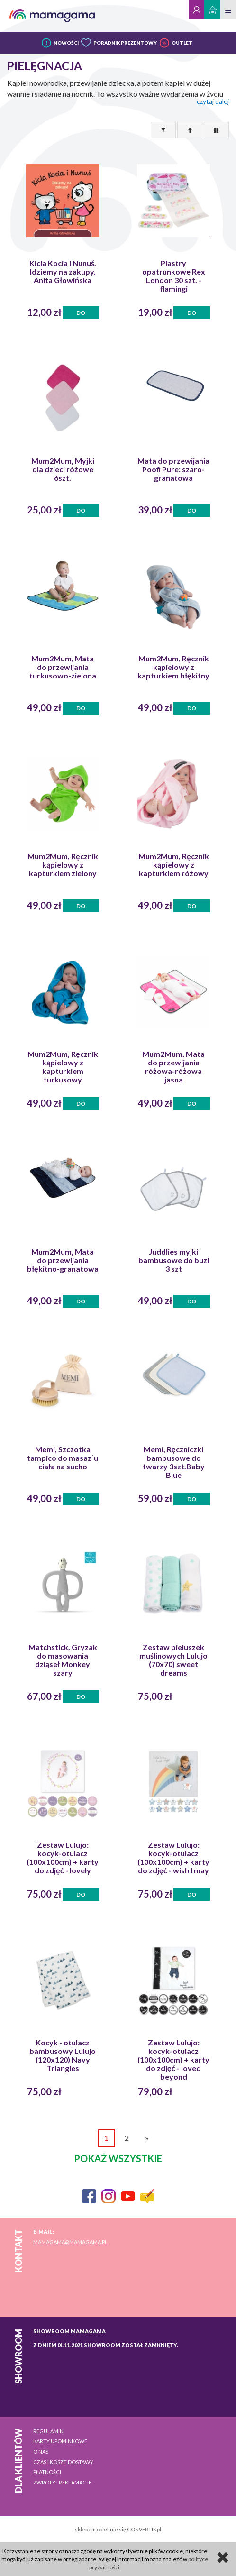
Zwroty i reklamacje (62, 2482)
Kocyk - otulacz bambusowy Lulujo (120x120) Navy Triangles (62, 2055)
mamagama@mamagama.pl (70, 2242)
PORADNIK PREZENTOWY (125, 43)
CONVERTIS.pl (144, 2529)
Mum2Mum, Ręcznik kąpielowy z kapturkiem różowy (173, 865)
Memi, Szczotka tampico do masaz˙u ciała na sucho (62, 1458)
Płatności (47, 2472)
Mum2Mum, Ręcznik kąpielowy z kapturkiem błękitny (173, 667)
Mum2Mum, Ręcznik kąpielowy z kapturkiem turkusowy (62, 1067)
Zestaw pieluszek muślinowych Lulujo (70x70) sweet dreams (173, 1660)
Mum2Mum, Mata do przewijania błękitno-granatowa (63, 1260)
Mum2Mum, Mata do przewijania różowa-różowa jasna (173, 1067)
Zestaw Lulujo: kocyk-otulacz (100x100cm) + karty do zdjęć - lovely (63, 1858)
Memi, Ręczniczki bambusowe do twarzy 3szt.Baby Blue (174, 1462)
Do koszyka (81, 314)
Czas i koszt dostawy (63, 2462)
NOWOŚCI (66, 43)
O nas (40, 2451)
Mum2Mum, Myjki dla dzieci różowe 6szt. (62, 469)
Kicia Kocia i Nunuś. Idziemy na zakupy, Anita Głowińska (62, 271)
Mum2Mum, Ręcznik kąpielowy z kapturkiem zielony (62, 865)
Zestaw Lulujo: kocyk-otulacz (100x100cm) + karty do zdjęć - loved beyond (173, 2059)
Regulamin (48, 2431)
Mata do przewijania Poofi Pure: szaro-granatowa (173, 469)
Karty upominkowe (60, 2441)
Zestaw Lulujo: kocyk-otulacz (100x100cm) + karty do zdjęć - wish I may (173, 1858)
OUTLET (182, 43)
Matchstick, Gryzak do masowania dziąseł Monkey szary (62, 1660)
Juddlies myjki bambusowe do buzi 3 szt (173, 1260)
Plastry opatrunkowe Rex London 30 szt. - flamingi (173, 276)
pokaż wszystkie (118, 2158)
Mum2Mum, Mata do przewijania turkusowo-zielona (62, 667)
